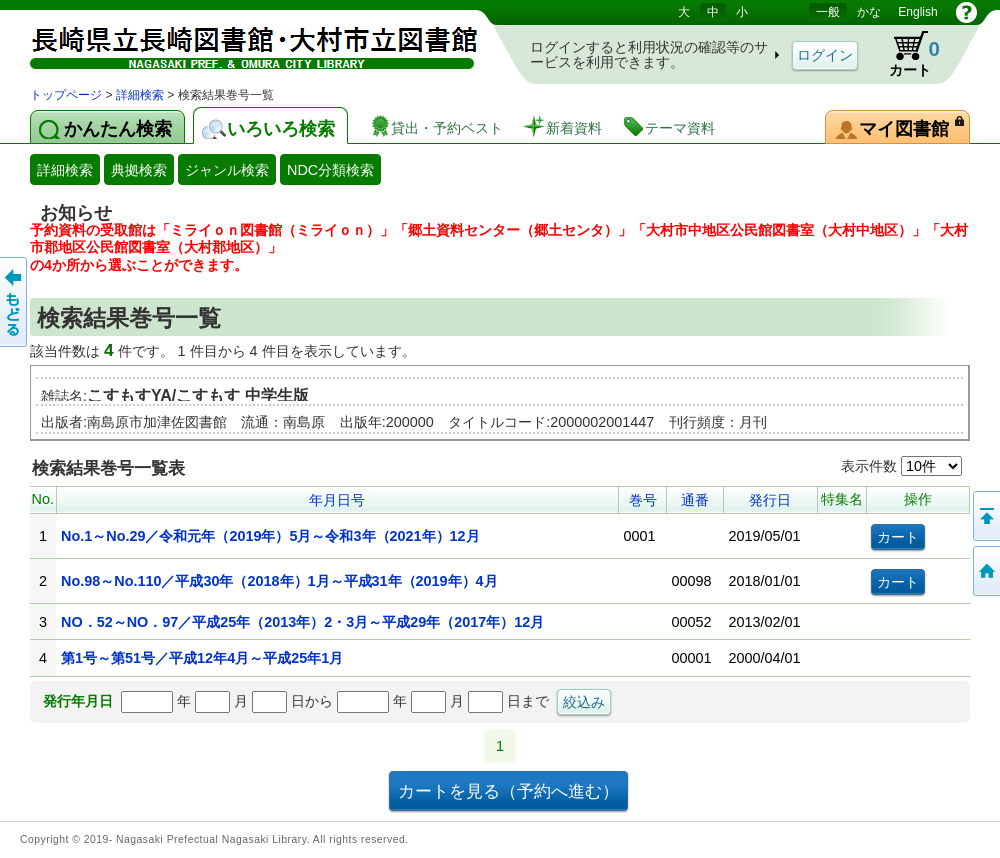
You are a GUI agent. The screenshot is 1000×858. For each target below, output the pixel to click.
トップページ (66, 95)
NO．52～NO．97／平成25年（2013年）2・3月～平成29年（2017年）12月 (302, 622)
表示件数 (901, 466)
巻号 (643, 500)
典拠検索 (139, 170)
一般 (828, 12)
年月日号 (337, 500)
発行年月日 (78, 701)
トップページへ (985, 571)
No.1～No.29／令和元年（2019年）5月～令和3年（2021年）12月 (270, 536)
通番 (695, 500)
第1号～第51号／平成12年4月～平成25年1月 (202, 658)
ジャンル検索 (227, 170)
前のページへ (15, 302)
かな (869, 12)
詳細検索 (140, 95)
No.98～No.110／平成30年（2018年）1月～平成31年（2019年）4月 (279, 581)
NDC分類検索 (330, 170)
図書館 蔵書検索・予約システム (240, 42)
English (917, 12)
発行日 (770, 500)
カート (905, 54)
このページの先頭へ (985, 516)
